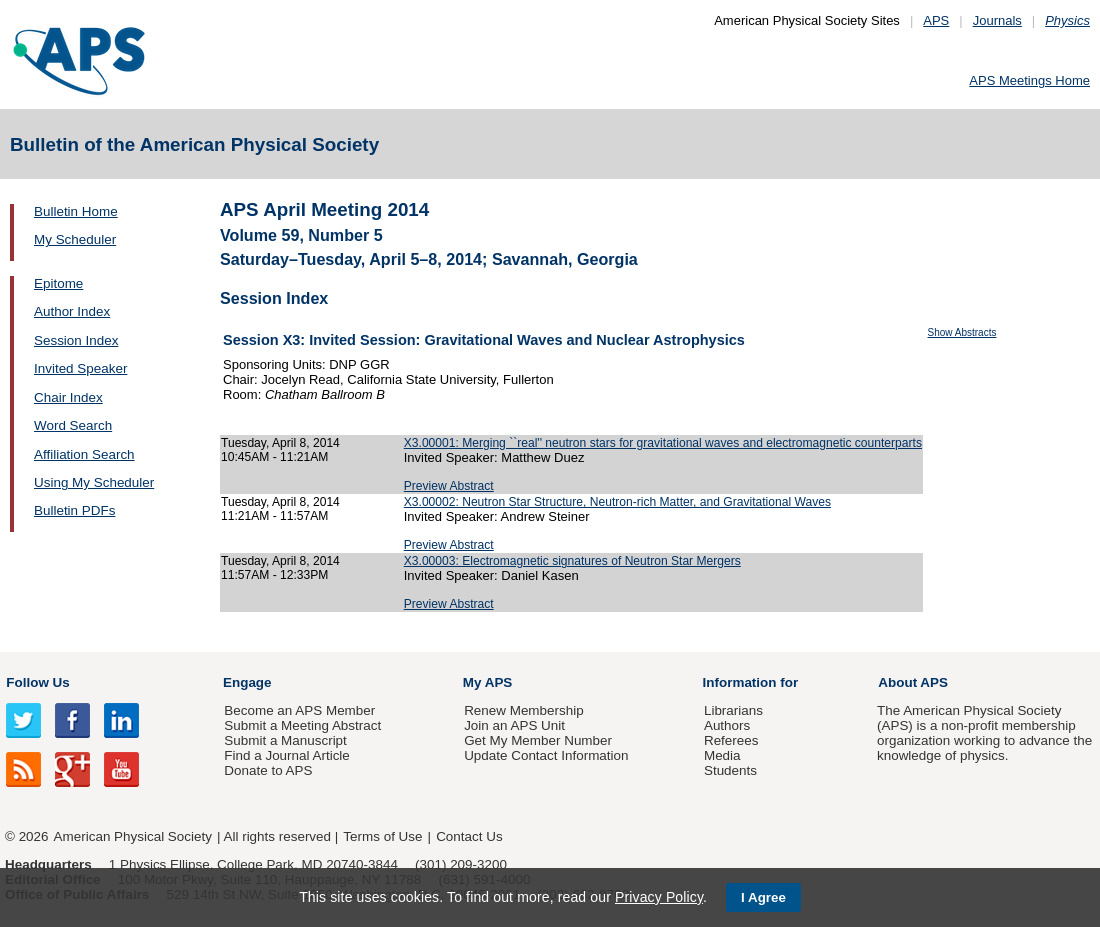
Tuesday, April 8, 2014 (280, 443)
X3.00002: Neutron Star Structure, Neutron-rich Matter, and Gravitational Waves (617, 502)
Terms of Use (382, 836)
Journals (997, 20)
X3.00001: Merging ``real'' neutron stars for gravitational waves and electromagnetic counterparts (663, 443)
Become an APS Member (299, 710)
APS (936, 20)
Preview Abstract (449, 486)
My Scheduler (75, 239)
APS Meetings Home (1029, 80)
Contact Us (469, 836)
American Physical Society (133, 836)
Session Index (76, 340)
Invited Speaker (80, 368)
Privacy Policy (659, 897)
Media (722, 755)
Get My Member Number (538, 740)
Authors (727, 725)
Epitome (58, 283)
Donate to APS (268, 770)
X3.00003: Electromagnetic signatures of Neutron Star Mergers (572, 561)
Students (730, 770)
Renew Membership (524, 710)
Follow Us (37, 682)
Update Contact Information (546, 755)
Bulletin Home (76, 211)
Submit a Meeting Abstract (302, 725)
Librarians (733, 710)
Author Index (72, 311)
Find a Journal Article (286, 755)
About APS (913, 682)
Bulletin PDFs (74, 510)
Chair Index (68, 397)
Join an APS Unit (514, 725)
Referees (731, 740)
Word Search (73, 425)
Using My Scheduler (94, 482)
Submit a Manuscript (285, 740)
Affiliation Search (84, 454)
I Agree (763, 897)
